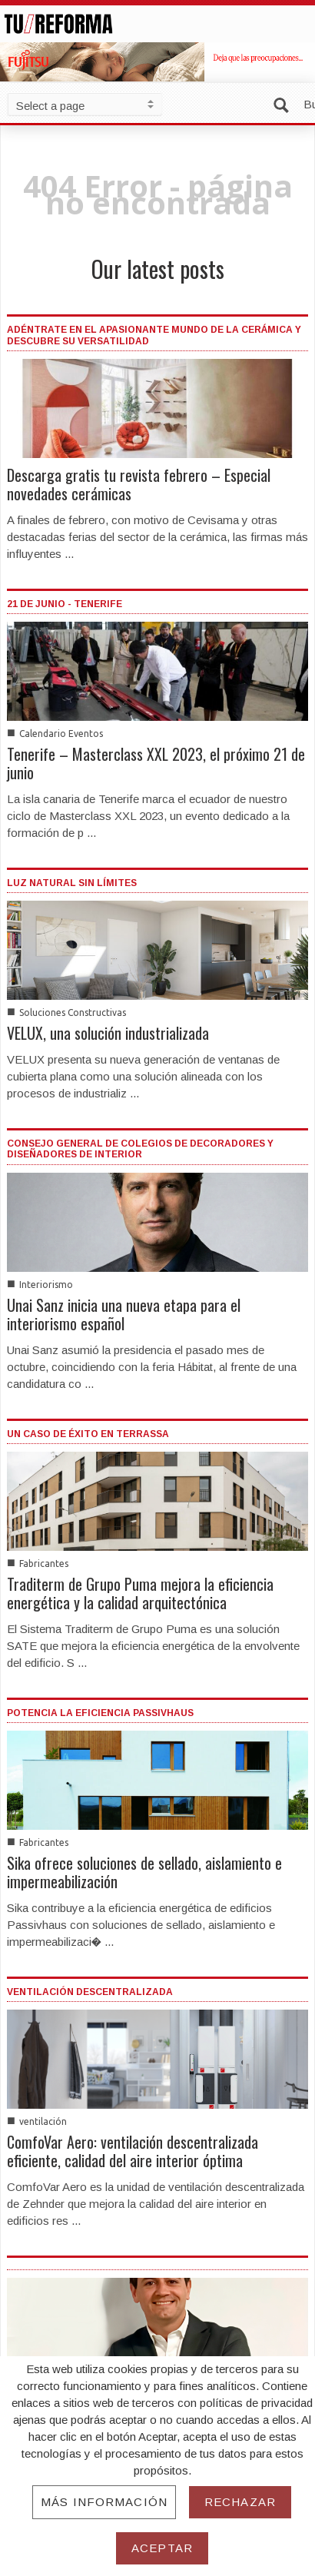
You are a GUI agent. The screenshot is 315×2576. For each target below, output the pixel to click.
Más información (104, 2501)
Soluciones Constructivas (72, 1012)
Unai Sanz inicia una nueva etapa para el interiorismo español (123, 1314)
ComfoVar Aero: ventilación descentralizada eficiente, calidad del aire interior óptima (132, 2151)
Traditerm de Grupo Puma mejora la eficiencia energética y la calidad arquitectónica (140, 1593)
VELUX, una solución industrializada (108, 1032)
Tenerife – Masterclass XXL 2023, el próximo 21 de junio (156, 763)
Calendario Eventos (61, 734)
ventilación (43, 2121)
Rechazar (240, 2501)
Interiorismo (46, 1285)
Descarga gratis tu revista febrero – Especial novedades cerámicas (138, 484)
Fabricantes (43, 1564)
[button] (284, 103)
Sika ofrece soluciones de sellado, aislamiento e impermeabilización (144, 1872)
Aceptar (162, 2547)
